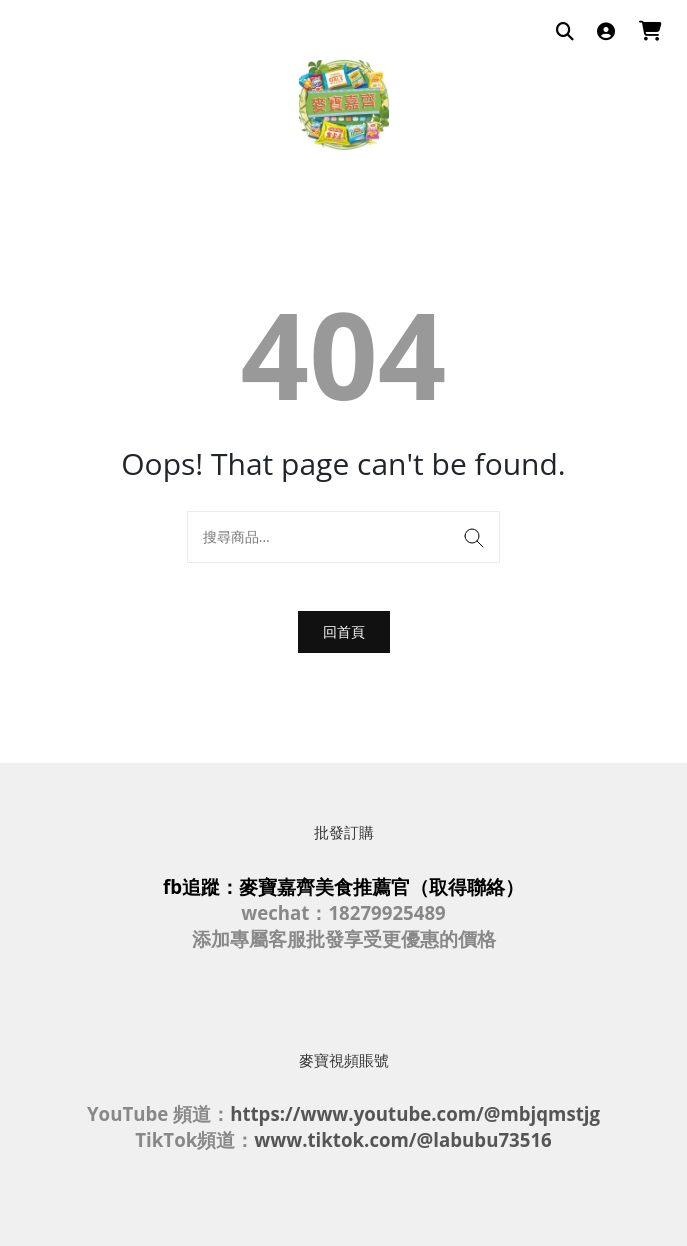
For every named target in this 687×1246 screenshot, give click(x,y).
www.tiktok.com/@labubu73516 (402, 1139)
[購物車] (650, 32)
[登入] (606, 32)
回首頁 (344, 631)
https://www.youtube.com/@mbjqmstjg (415, 1113)
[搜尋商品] (565, 32)
